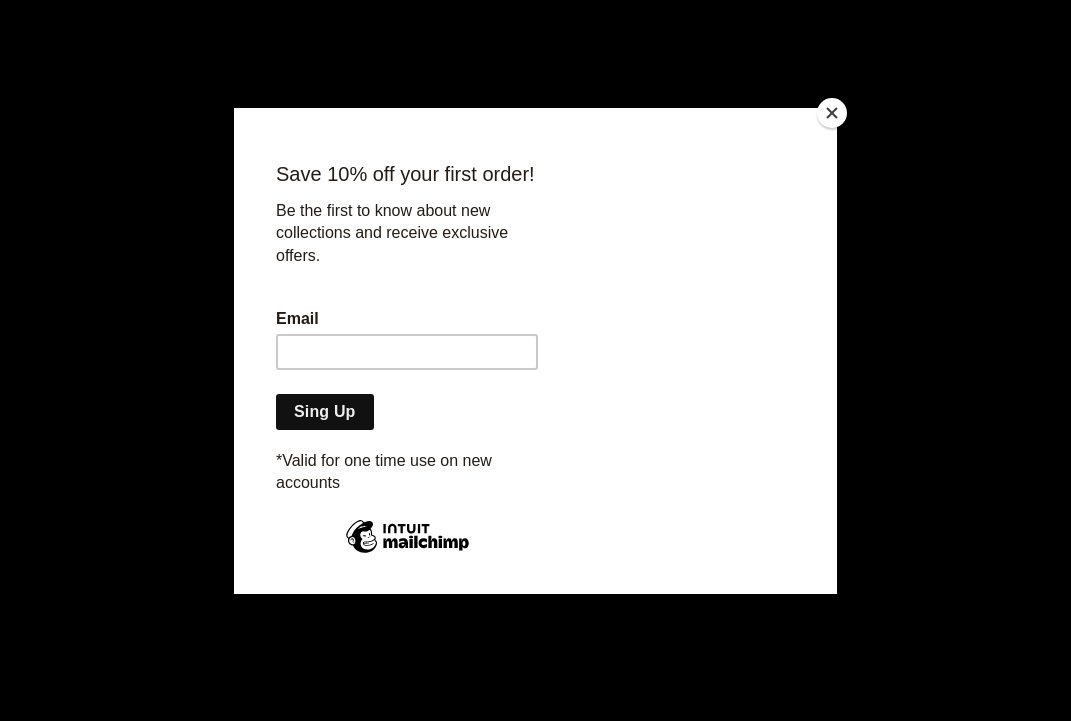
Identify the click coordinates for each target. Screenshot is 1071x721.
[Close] (832, 113)
